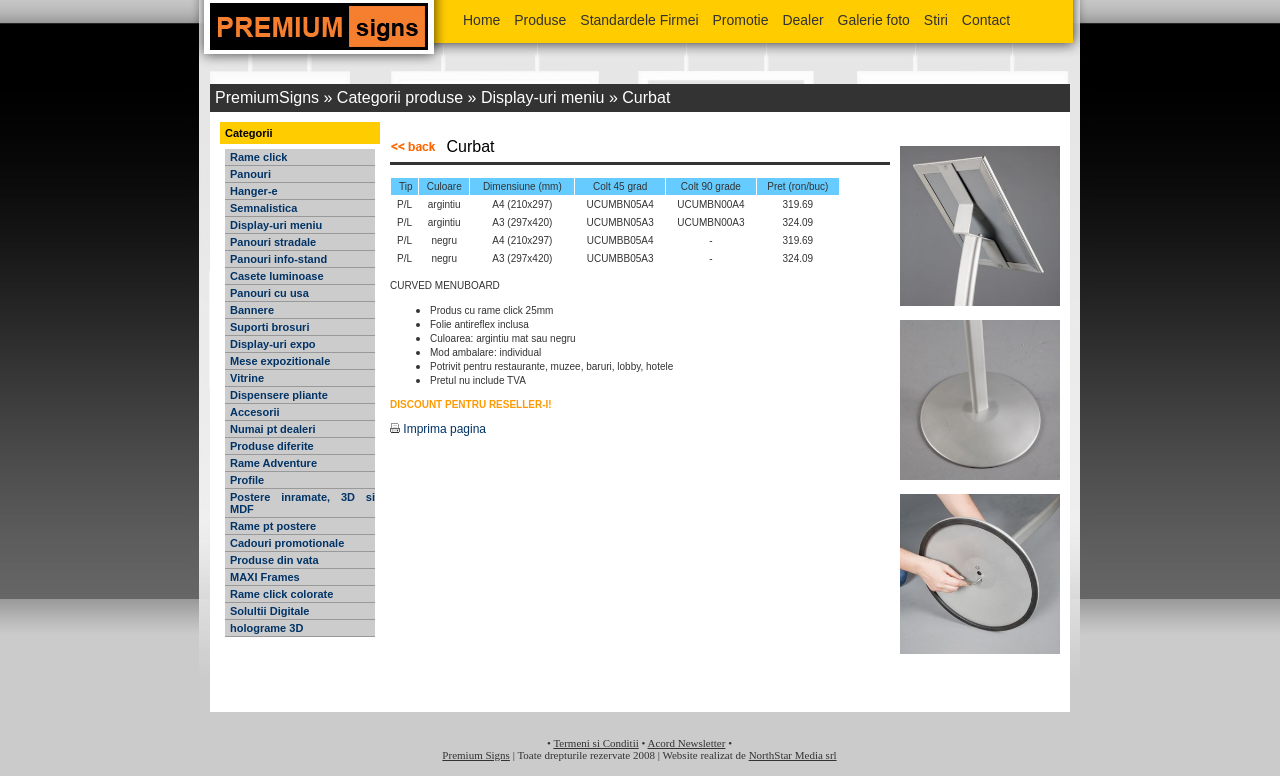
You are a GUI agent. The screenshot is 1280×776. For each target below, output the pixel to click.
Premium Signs (476, 755)
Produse (542, 20)
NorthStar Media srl (793, 755)
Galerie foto (874, 20)
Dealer (802, 20)
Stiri (936, 20)
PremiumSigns (267, 97)
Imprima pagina (438, 429)
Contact (986, 20)
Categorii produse (400, 97)
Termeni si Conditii (595, 743)
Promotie (740, 20)
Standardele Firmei (639, 20)
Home (481, 20)
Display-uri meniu (543, 97)
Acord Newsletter (687, 743)
